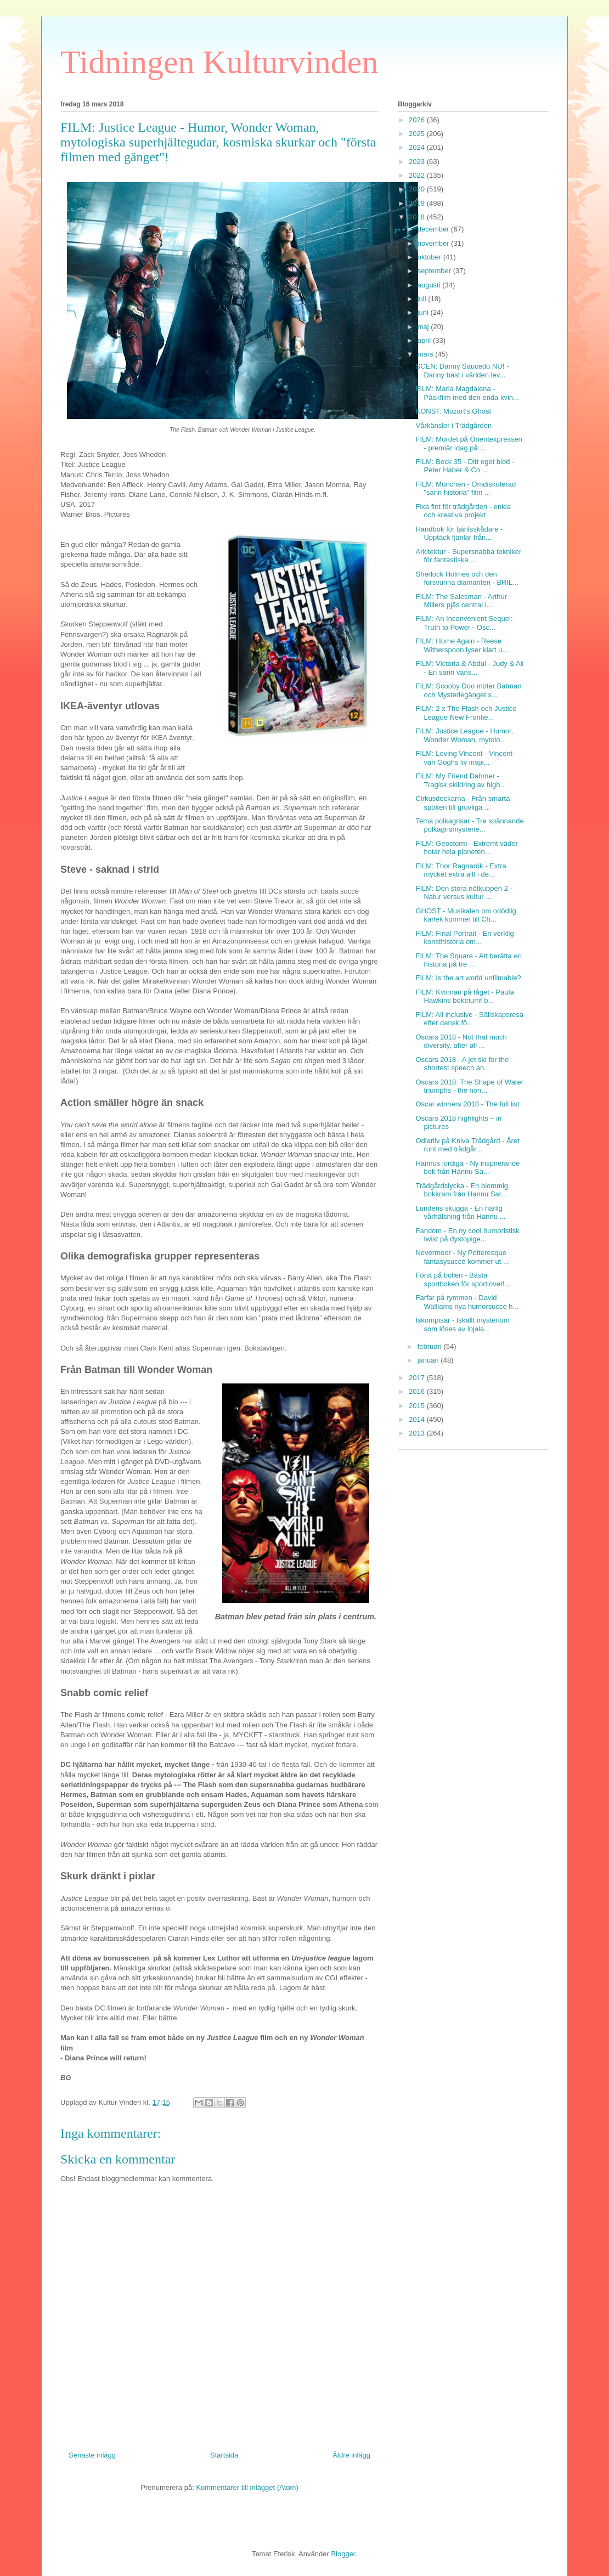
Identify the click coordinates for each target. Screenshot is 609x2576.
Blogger (343, 2554)
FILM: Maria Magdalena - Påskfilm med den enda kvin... (466, 393)
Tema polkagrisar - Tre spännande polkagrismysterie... (469, 825)
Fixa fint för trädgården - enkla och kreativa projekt (462, 510)
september (435, 271)
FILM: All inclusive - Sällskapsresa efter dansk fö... (469, 1018)
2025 (418, 133)
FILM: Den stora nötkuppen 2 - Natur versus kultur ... (463, 892)
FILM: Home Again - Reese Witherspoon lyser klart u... (461, 645)
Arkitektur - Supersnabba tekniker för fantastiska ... (468, 555)
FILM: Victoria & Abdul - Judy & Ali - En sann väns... (469, 667)
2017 (418, 1378)
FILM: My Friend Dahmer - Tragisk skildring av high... (460, 780)
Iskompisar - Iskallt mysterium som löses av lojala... (462, 1324)
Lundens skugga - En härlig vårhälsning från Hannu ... (460, 1212)
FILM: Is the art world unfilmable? (468, 978)
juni (424, 312)
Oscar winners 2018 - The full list (467, 1104)
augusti (430, 285)
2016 (418, 1391)
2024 (418, 147)
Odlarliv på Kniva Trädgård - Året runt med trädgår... (467, 1145)
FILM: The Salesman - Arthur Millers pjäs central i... (461, 600)
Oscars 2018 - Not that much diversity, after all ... (460, 1041)
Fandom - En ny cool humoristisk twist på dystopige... (467, 1235)
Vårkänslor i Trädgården (453, 425)
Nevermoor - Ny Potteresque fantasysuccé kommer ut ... (462, 1257)
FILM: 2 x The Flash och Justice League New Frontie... (465, 712)
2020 (418, 189)
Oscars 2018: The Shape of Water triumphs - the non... (469, 1086)
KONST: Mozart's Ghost (453, 411)
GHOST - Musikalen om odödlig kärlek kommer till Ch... (465, 915)
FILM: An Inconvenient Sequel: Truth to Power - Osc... (463, 622)
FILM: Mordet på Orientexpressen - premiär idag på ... (468, 443)
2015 (418, 1406)
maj (424, 327)
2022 (418, 175)
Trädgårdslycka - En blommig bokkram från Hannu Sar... (461, 1190)
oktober (430, 257)
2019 (418, 203)
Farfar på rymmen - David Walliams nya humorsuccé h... (466, 1301)
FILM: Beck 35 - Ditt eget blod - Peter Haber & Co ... (464, 465)
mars (427, 354)
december (434, 229)
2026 (418, 120)
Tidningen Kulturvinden (219, 62)
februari (431, 1346)
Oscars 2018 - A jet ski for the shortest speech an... (462, 1063)
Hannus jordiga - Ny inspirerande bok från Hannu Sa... (467, 1167)
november (434, 243)
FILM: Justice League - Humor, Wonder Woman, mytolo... (464, 735)
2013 (418, 1433)
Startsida (224, 2455)
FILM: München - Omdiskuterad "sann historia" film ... (465, 488)
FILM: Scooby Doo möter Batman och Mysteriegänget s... (468, 690)
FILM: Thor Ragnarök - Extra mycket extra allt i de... (460, 870)
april (425, 340)
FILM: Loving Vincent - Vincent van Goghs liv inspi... (463, 757)
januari (429, 1360)
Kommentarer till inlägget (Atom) (247, 2487)
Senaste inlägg (92, 2455)
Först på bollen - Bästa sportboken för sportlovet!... (462, 1279)
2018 (418, 217)
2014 (418, 1419)
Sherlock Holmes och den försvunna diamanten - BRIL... (466, 578)
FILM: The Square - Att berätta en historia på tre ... (468, 960)
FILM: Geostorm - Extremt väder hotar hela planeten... (466, 847)
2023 (418, 161)
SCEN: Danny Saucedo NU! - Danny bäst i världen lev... (462, 370)
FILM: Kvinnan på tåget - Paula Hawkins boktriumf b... (464, 996)
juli (423, 299)
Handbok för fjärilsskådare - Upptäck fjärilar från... (459, 533)
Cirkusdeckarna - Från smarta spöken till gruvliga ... (462, 802)
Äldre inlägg (351, 2455)
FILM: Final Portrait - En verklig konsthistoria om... (464, 937)
